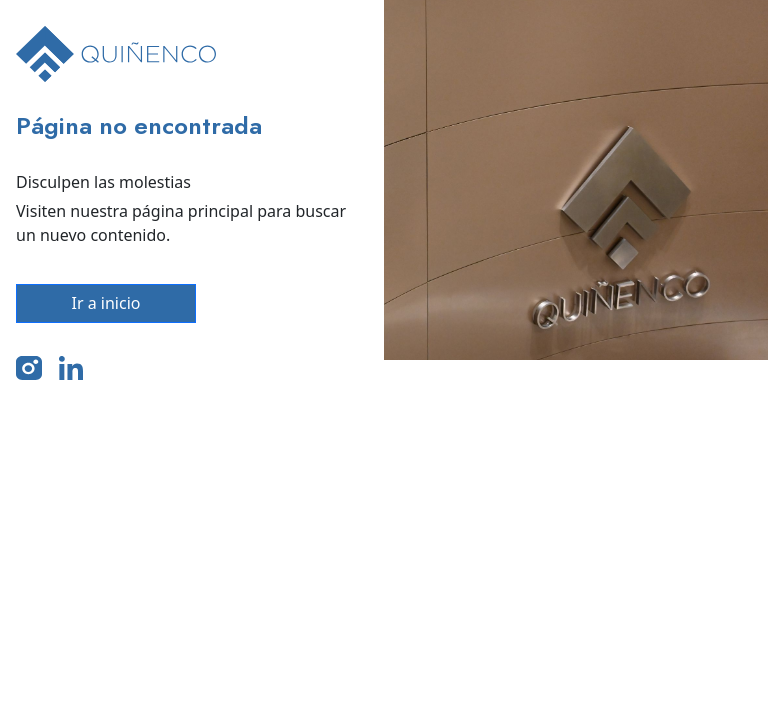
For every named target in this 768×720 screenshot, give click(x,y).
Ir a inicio (106, 303)
